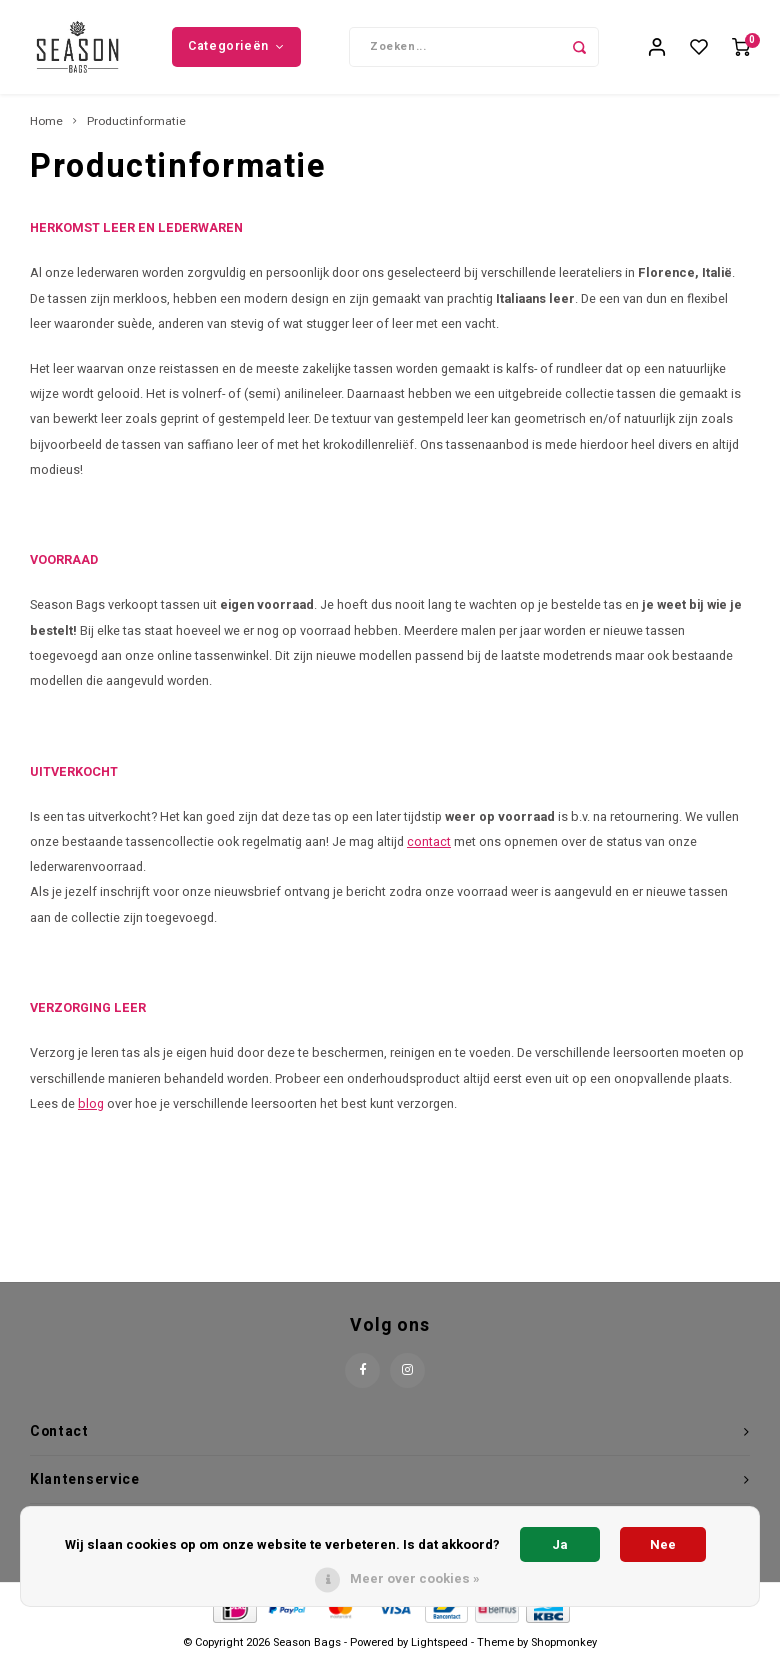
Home (46, 128)
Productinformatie (136, 128)
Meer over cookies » (415, 1578)
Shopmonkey (564, 1649)
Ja (560, 1544)
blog (91, 1110)
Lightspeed (439, 1649)
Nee (663, 1544)
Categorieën (236, 49)
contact (429, 848)
